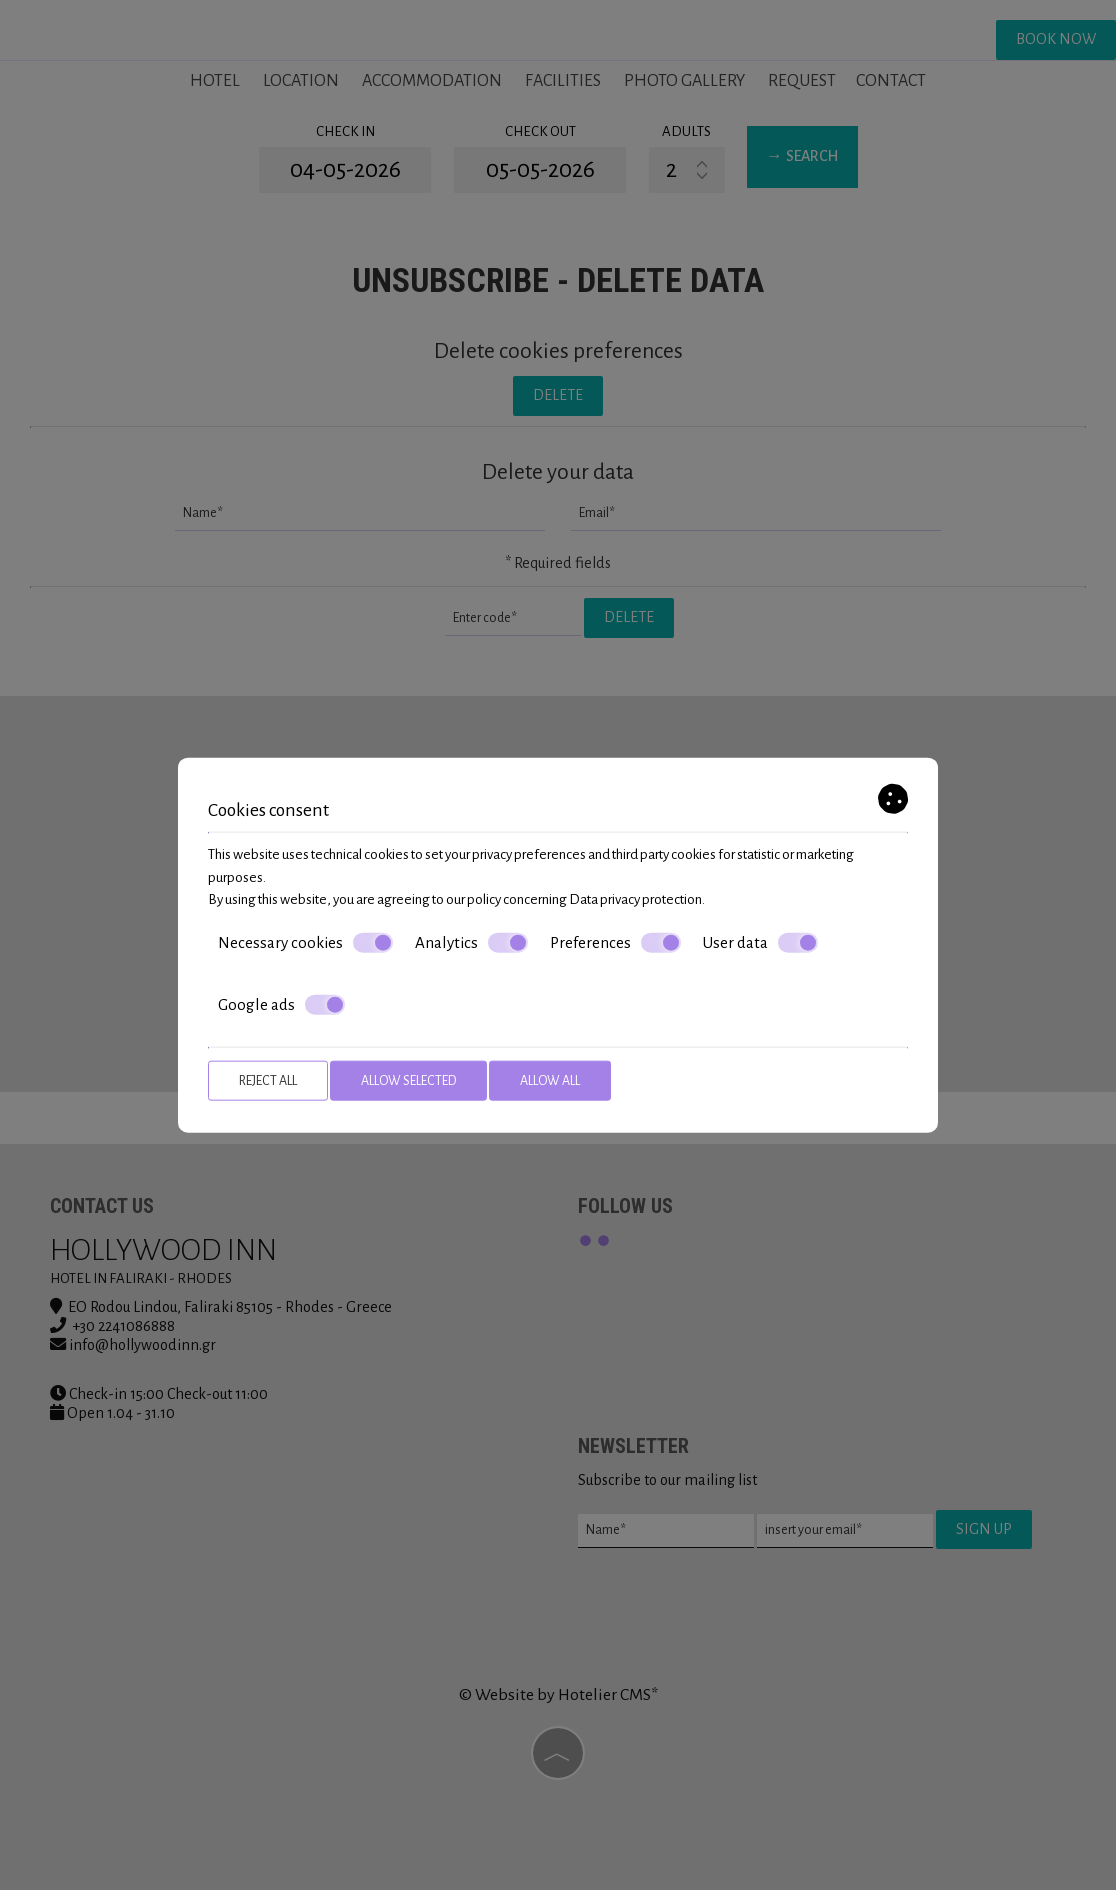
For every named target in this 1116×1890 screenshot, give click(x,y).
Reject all (268, 1080)
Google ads (281, 1005)
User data (760, 942)
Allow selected (408, 1080)
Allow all (550, 1080)
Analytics (471, 942)
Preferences (615, 942)
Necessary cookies (305, 942)
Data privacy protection (635, 899)
